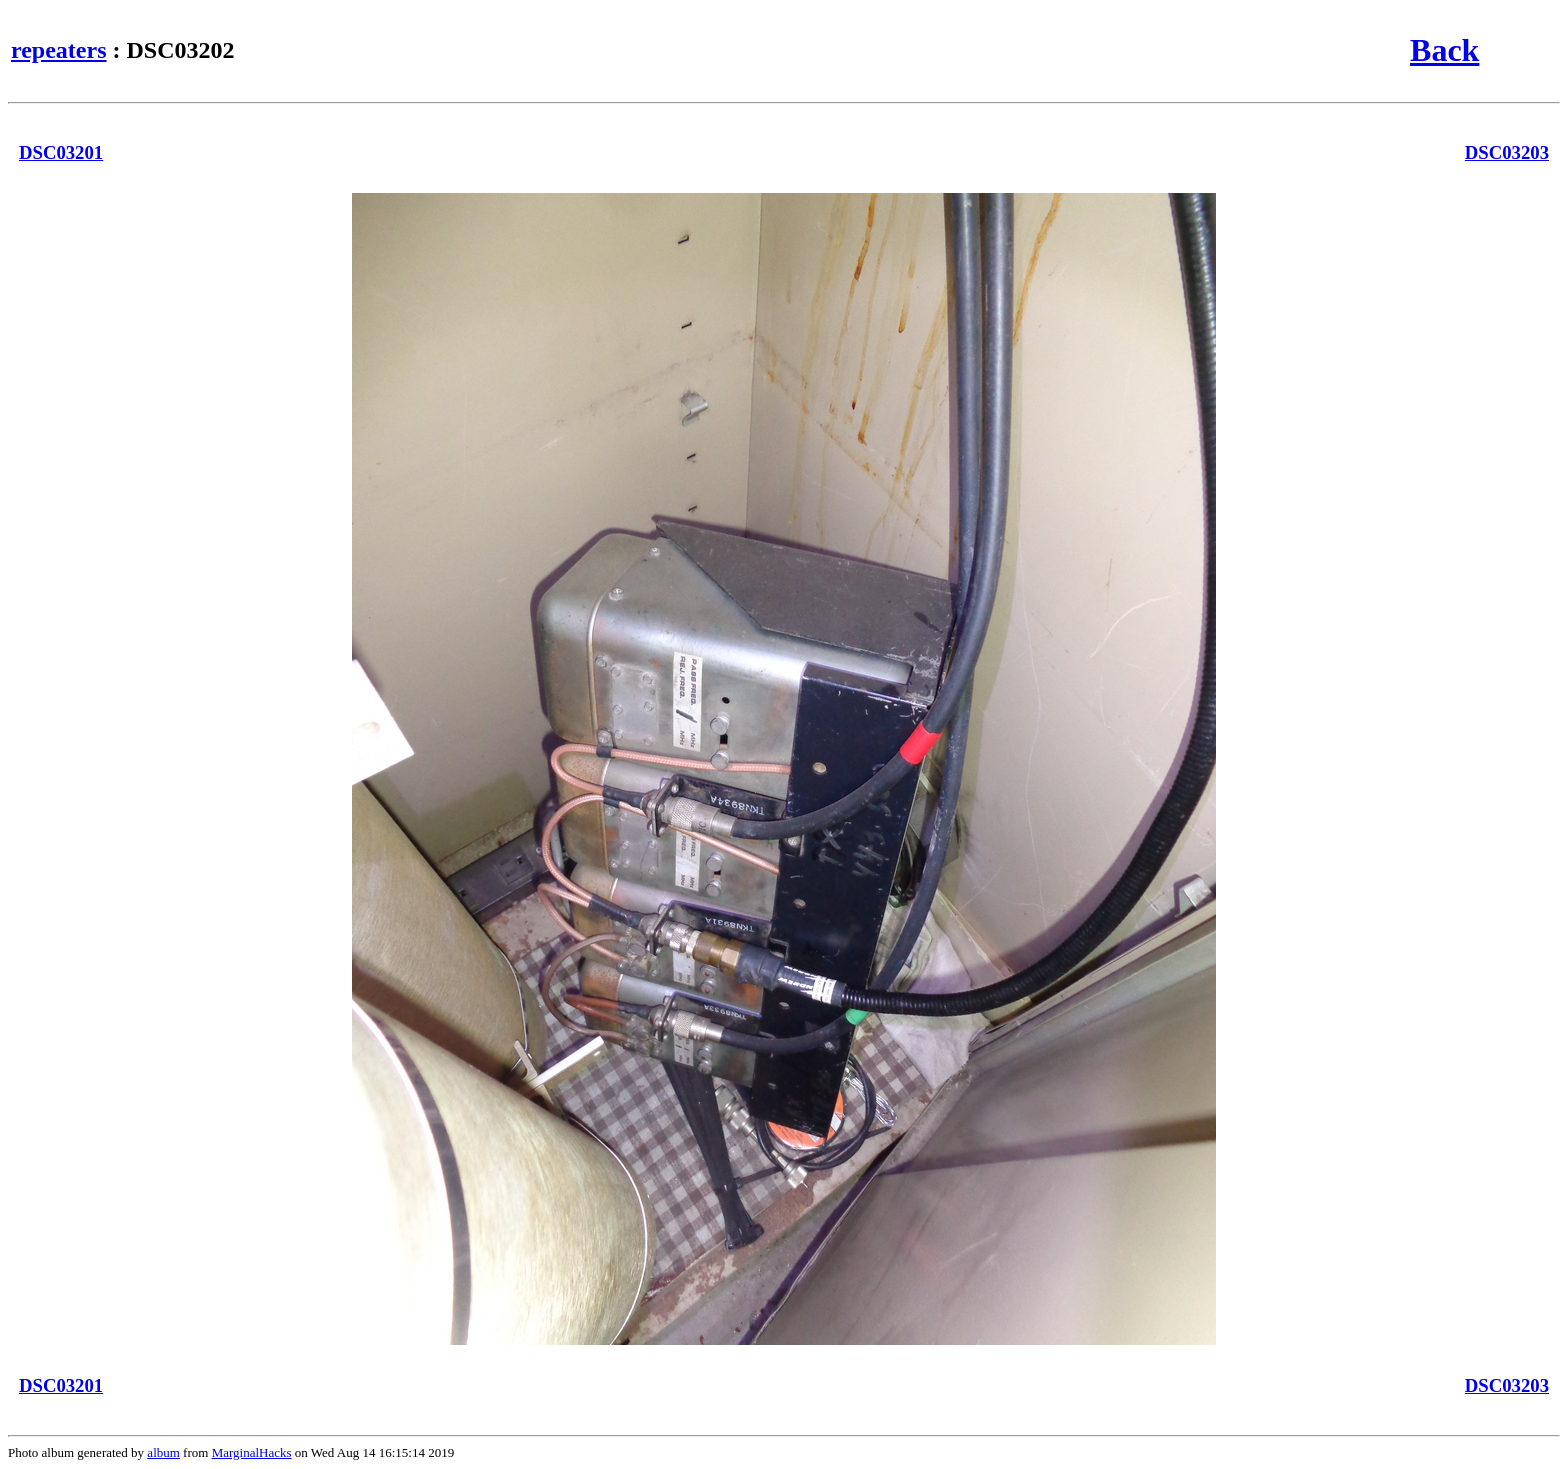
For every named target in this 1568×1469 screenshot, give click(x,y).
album (163, 1452)
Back (1444, 50)
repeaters (59, 50)
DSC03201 (61, 152)
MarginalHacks (252, 1452)
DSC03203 (1507, 152)
